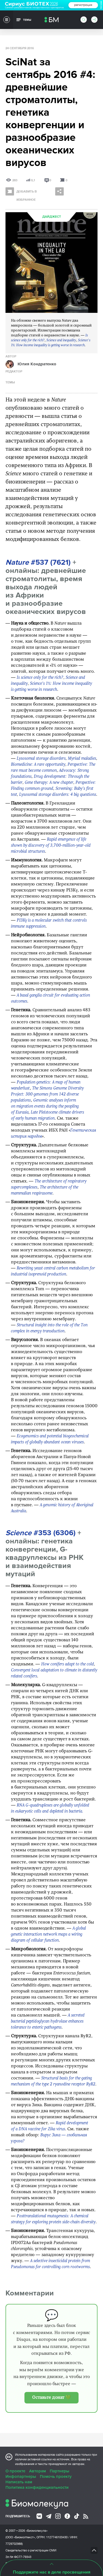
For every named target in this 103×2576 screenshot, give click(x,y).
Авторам (37, 2471)
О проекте (15, 2471)
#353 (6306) (40, 1532)
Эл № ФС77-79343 (18, 2556)
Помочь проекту (56, 2476)
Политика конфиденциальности (37, 2487)
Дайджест (51, 217)
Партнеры (59, 2471)
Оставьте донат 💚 (51, 2398)
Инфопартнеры (20, 2476)
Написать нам (18, 2481)
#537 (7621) (38, 562)
